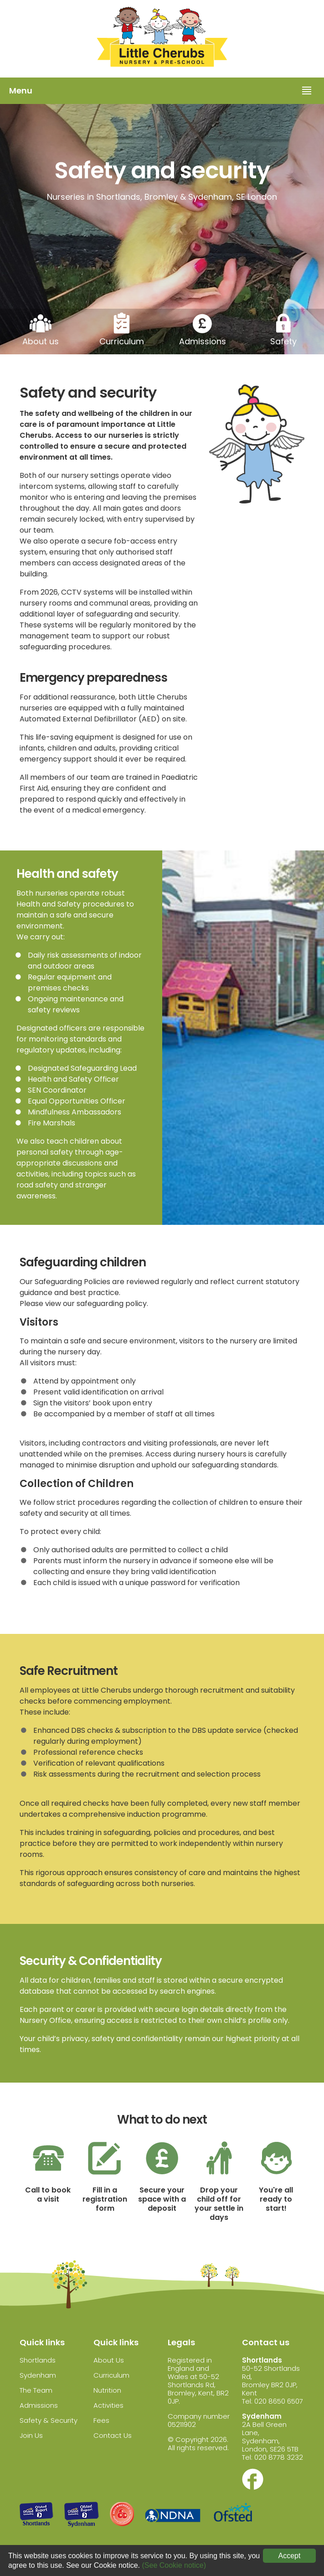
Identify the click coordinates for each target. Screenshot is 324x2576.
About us (40, 341)
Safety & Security (48, 2420)
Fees (101, 2420)
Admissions (202, 341)
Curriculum (121, 341)
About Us (108, 2360)
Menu (20, 90)
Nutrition (107, 2390)
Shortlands (38, 2360)
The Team (36, 2390)
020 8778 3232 (278, 2457)
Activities (108, 2405)
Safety (283, 341)
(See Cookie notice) (174, 2565)
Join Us (31, 2435)
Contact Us (112, 2435)
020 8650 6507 (278, 2401)
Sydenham (38, 2375)
